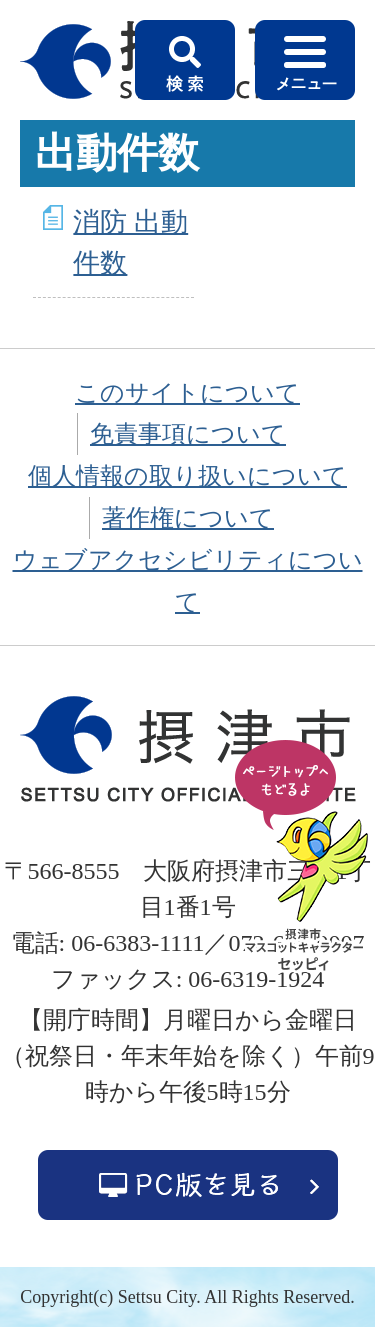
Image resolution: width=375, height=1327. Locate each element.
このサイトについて (187, 393)
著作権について (188, 518)
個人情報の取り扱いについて (187, 476)
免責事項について (188, 434)
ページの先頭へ (305, 857)
